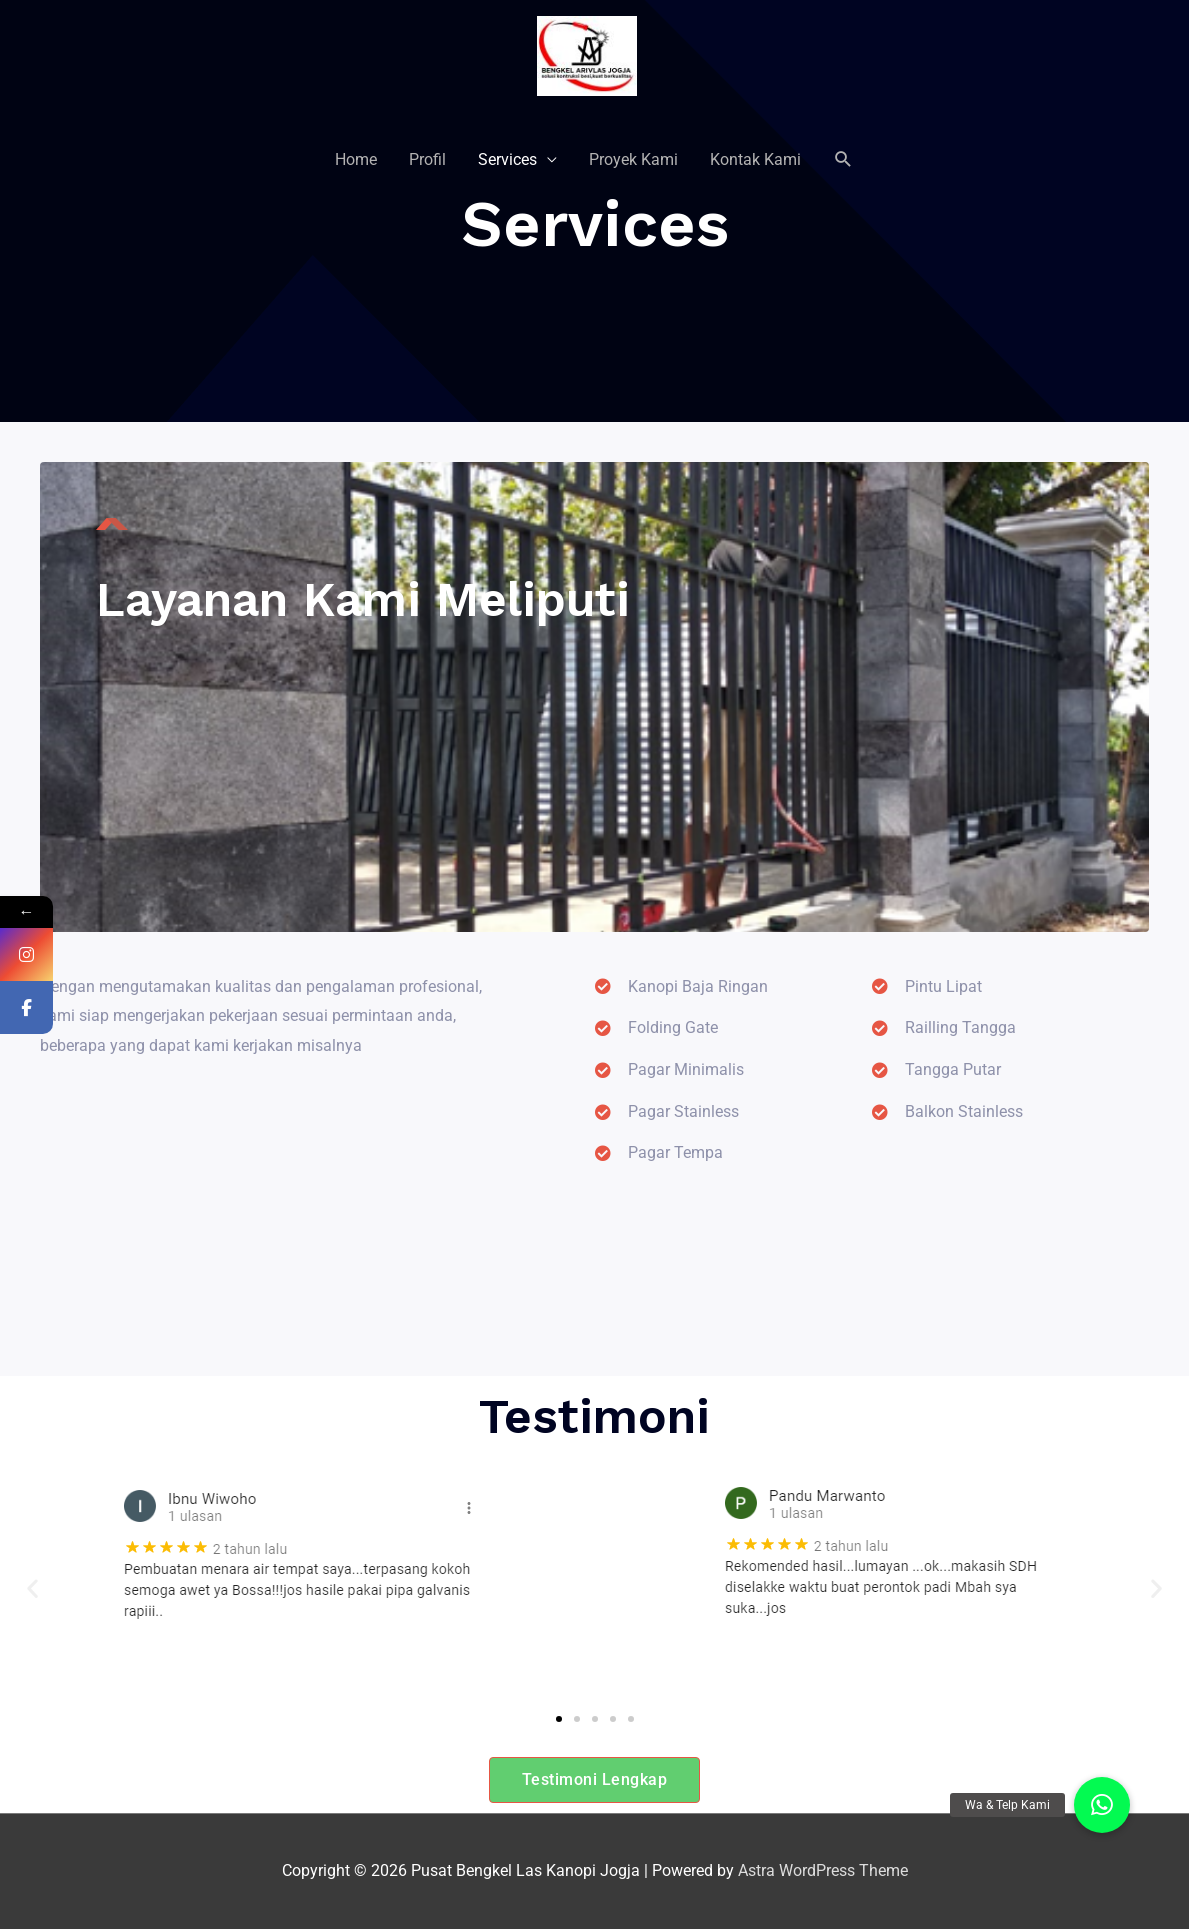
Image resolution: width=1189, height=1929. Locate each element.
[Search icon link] (843, 159)
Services (507, 159)
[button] (32, 1587)
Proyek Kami (633, 159)
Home (356, 159)
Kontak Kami (755, 159)
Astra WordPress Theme (823, 1870)
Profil (427, 159)
